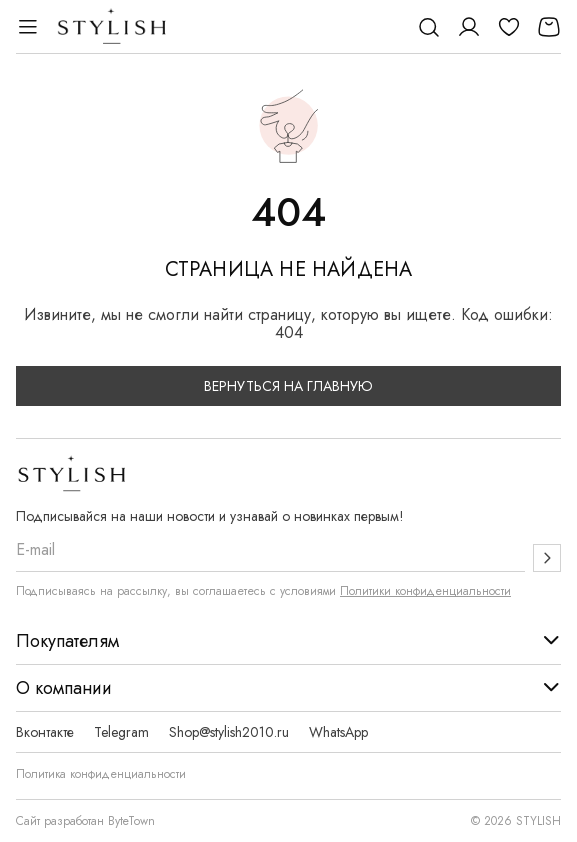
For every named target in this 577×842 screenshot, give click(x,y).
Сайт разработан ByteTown (85, 821)
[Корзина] (549, 27)
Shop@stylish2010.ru (229, 732)
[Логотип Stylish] (112, 26)
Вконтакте (45, 732)
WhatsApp (338, 732)
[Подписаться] (547, 558)
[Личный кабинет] (469, 27)
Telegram (121, 732)
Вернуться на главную (288, 386)
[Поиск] (429, 27)
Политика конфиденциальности (101, 774)
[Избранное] (509, 27)
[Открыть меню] (28, 27)
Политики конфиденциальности (425, 591)
